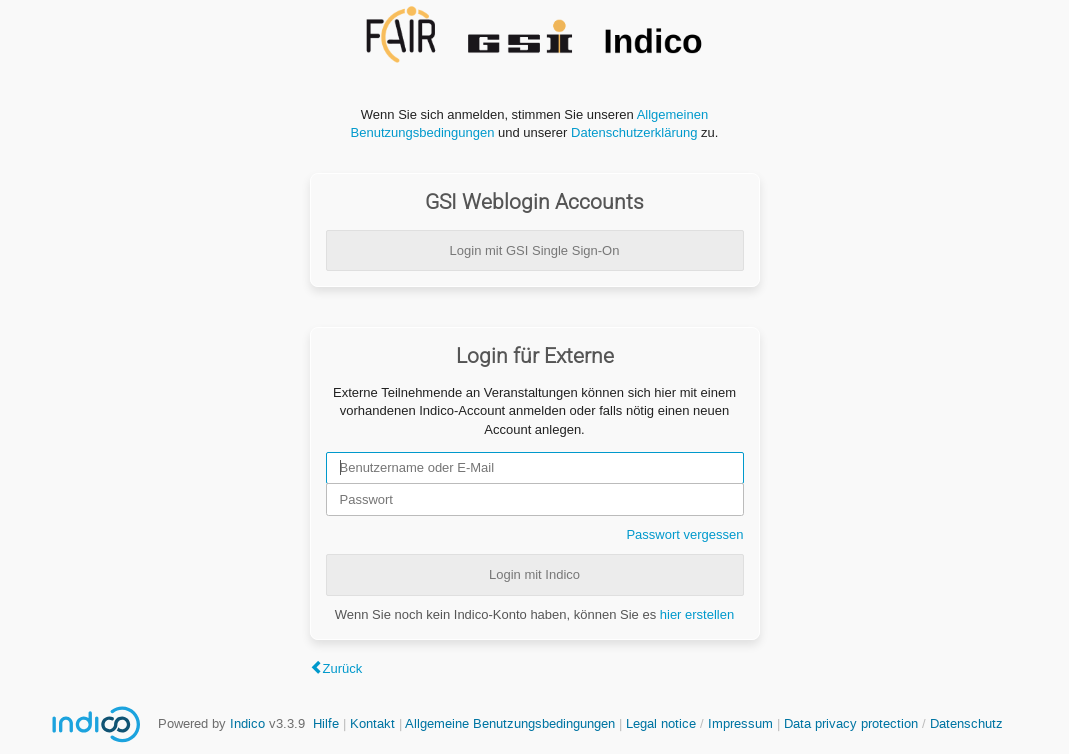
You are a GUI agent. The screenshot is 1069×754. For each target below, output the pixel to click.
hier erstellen (697, 614)
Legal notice (663, 723)
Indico (247, 723)
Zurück (343, 668)
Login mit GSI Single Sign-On (535, 250)
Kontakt (372, 723)
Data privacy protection (853, 723)
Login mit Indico (534, 574)
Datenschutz (966, 723)
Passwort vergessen (684, 534)
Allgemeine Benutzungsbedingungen (510, 723)
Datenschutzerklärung (634, 132)
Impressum (740, 723)
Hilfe (326, 723)
